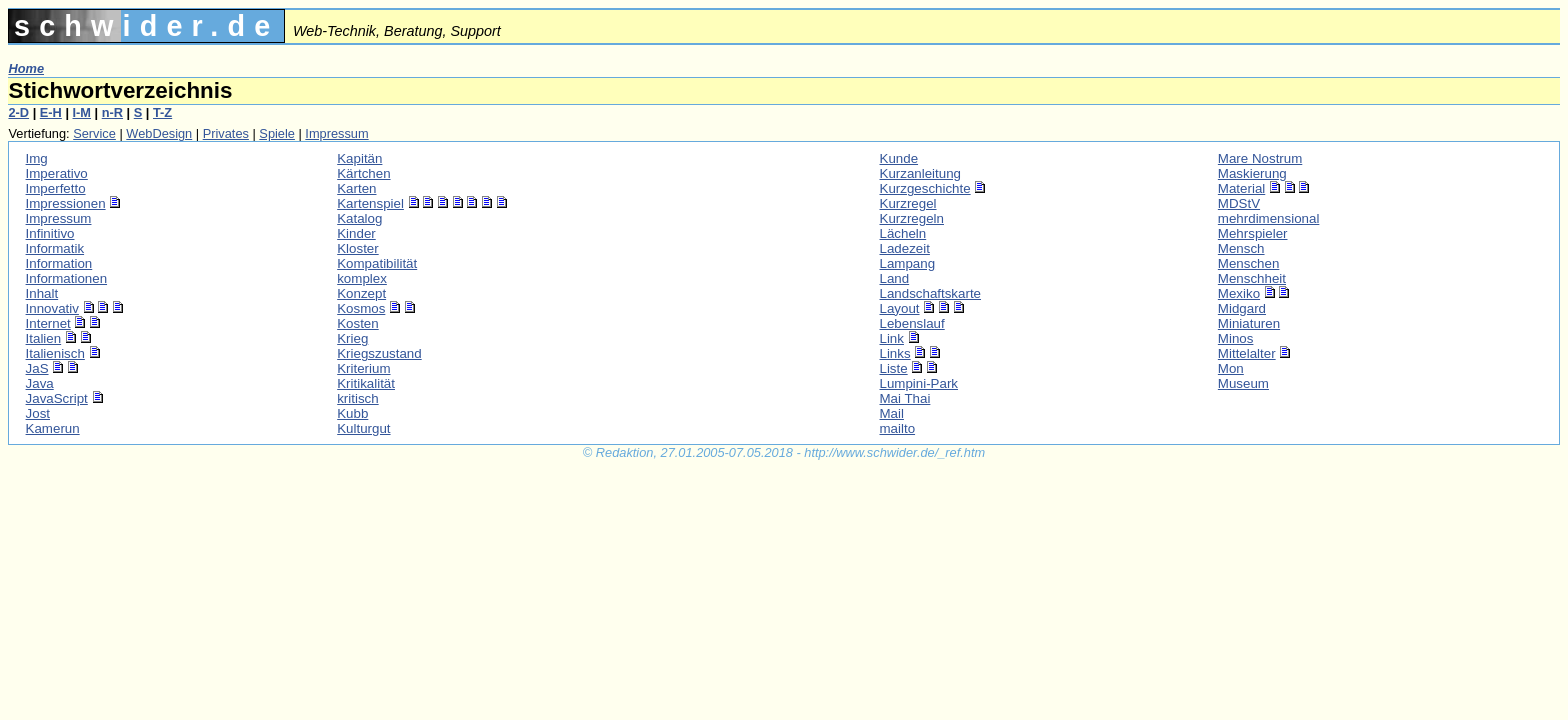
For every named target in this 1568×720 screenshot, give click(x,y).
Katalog (359, 218)
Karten (356, 188)
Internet (48, 323)
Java (40, 383)
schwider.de (146, 26)
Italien (44, 338)
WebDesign (159, 133)
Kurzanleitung (921, 173)
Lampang (908, 263)
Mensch (1241, 248)
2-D (18, 112)
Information (59, 263)
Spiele (277, 133)
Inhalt (42, 293)
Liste (894, 368)
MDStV (1239, 203)
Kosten (358, 323)
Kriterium (363, 368)
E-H (51, 112)
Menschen (1249, 263)
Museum (1243, 383)
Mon (1231, 368)
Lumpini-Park (919, 383)
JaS (37, 368)
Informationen (67, 278)
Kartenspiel (370, 203)
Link (892, 338)
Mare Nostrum (1260, 158)
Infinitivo (50, 233)
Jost (38, 413)
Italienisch (55, 353)
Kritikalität (366, 383)
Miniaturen (1249, 323)
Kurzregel (908, 203)
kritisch (357, 398)
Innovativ (52, 308)
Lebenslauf (912, 323)
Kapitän (359, 158)
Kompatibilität (377, 263)
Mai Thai (905, 398)
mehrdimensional (1269, 218)
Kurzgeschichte (925, 188)
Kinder (356, 233)
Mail (892, 413)
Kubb (352, 413)
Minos (1236, 338)
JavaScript (57, 398)
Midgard (1242, 308)
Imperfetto (56, 188)
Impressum (336, 133)
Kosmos (361, 308)
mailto (898, 428)
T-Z (162, 112)
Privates (226, 133)
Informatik (55, 248)
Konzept (361, 293)
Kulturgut (363, 428)
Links (895, 353)
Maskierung (1252, 173)
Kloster (357, 248)
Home (26, 68)
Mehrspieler (1253, 233)
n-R (112, 112)
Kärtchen (363, 173)
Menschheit (1252, 278)
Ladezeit (905, 248)
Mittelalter (1247, 353)
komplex (362, 278)
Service (94, 133)
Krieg (352, 338)
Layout (900, 308)
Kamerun (53, 428)
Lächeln (903, 233)
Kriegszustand (379, 353)
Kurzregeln (912, 218)
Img (37, 158)
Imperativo (57, 173)
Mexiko (1239, 293)
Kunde (899, 158)
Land (895, 278)
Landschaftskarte (931, 293)
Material (1241, 188)
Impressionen (66, 203)
